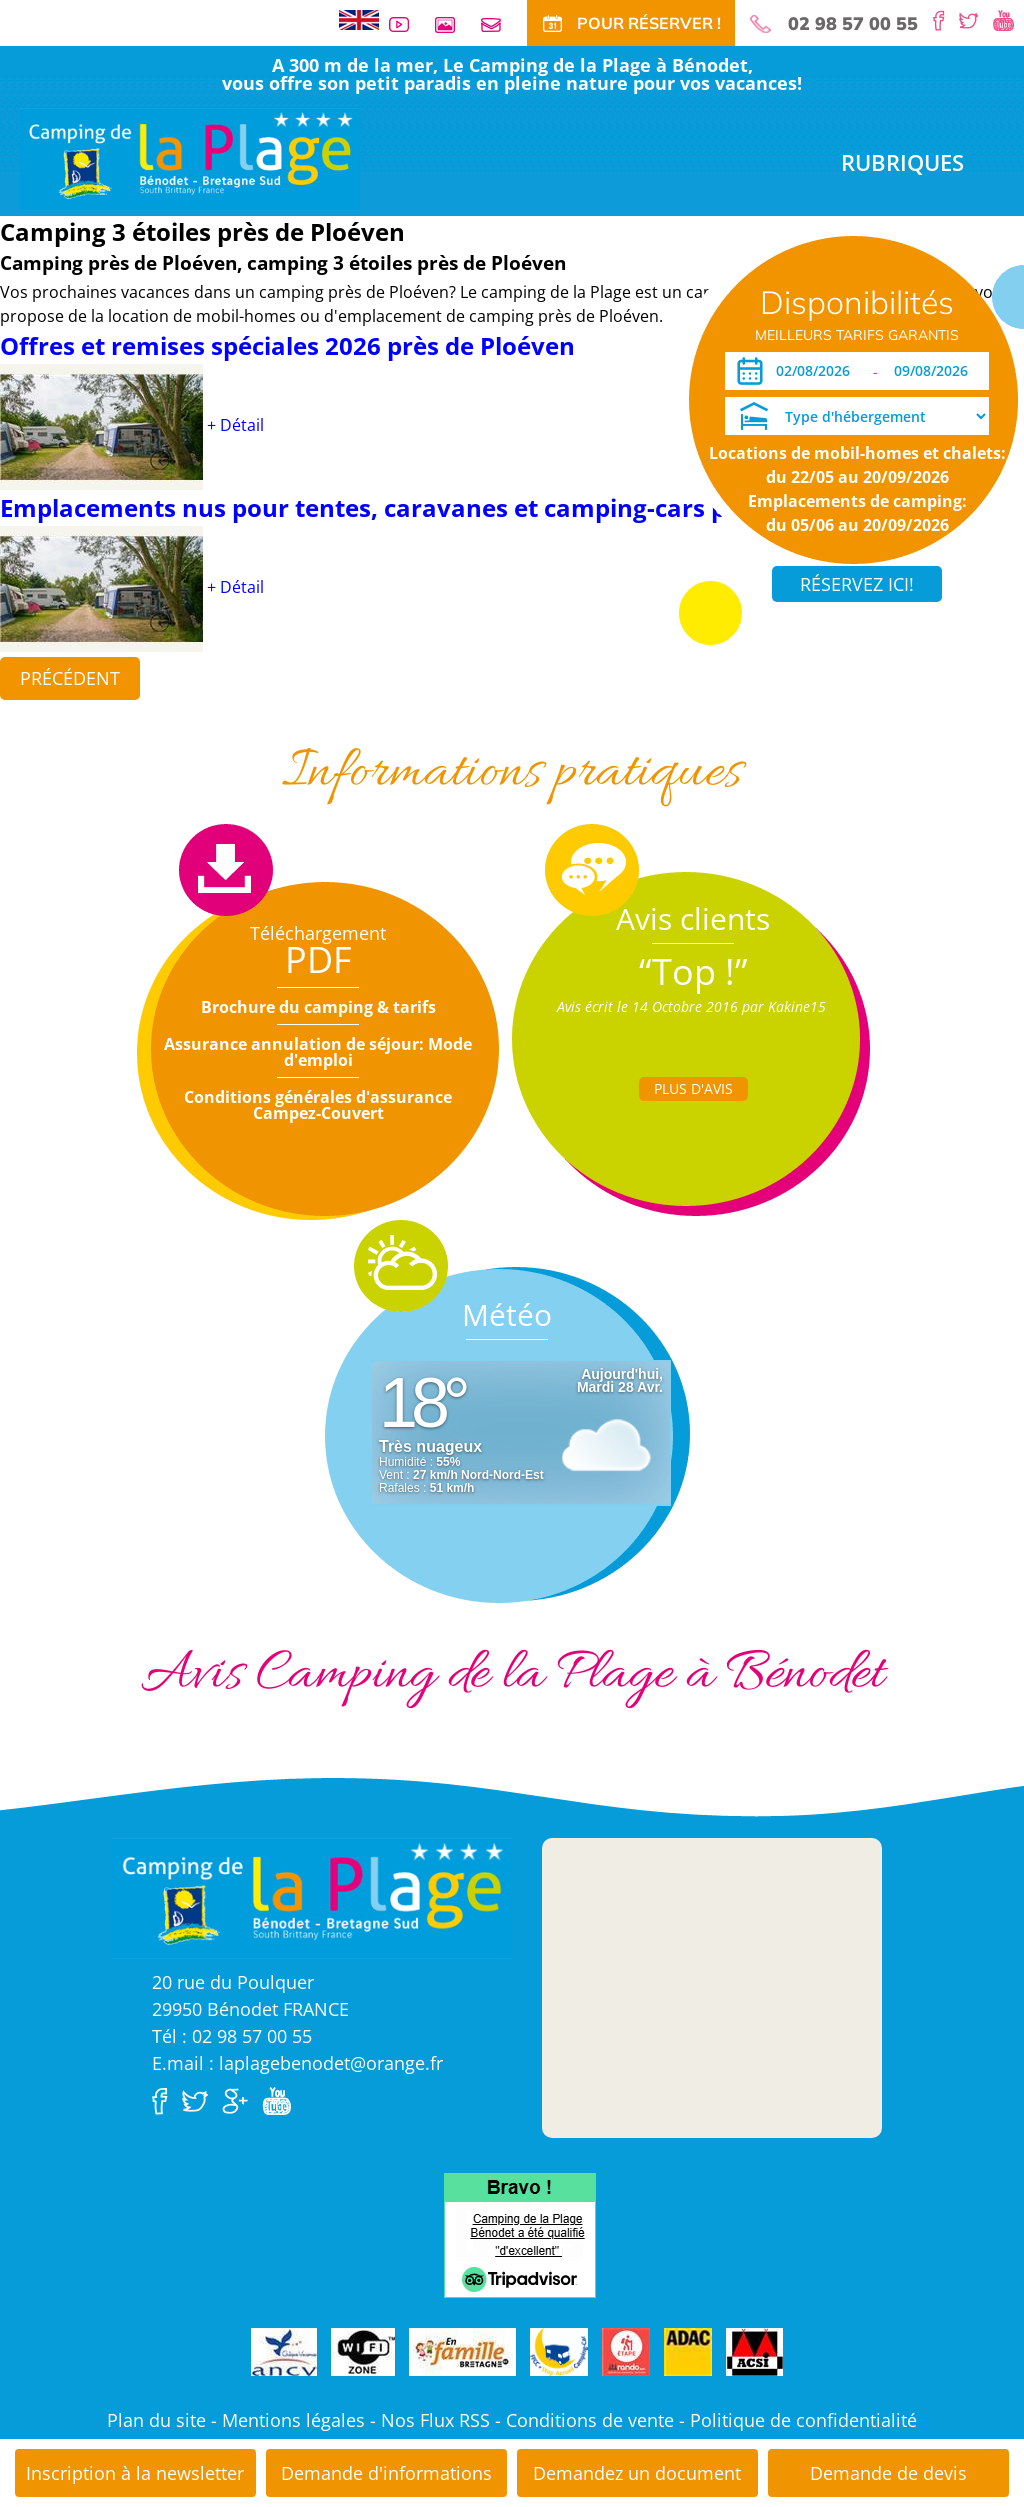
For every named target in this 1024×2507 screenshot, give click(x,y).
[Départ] (936, 371)
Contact (499, 24)
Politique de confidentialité (803, 2420)
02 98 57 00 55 (853, 24)
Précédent (70, 678)
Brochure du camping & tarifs (318, 1007)
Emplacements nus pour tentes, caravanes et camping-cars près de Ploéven (449, 507)
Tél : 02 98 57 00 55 (232, 2036)
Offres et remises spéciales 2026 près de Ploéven (287, 345)
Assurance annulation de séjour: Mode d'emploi (318, 1052)
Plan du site (156, 2420)
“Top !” (693, 971)
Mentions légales (293, 2420)
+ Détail (235, 425)
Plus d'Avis (693, 1088)
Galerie (453, 24)
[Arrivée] (816, 371)
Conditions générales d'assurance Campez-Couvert (318, 1105)
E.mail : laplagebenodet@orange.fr (297, 2063)
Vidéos (407, 24)
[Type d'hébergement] (857, 416)
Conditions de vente (590, 2420)
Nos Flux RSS (435, 2420)
